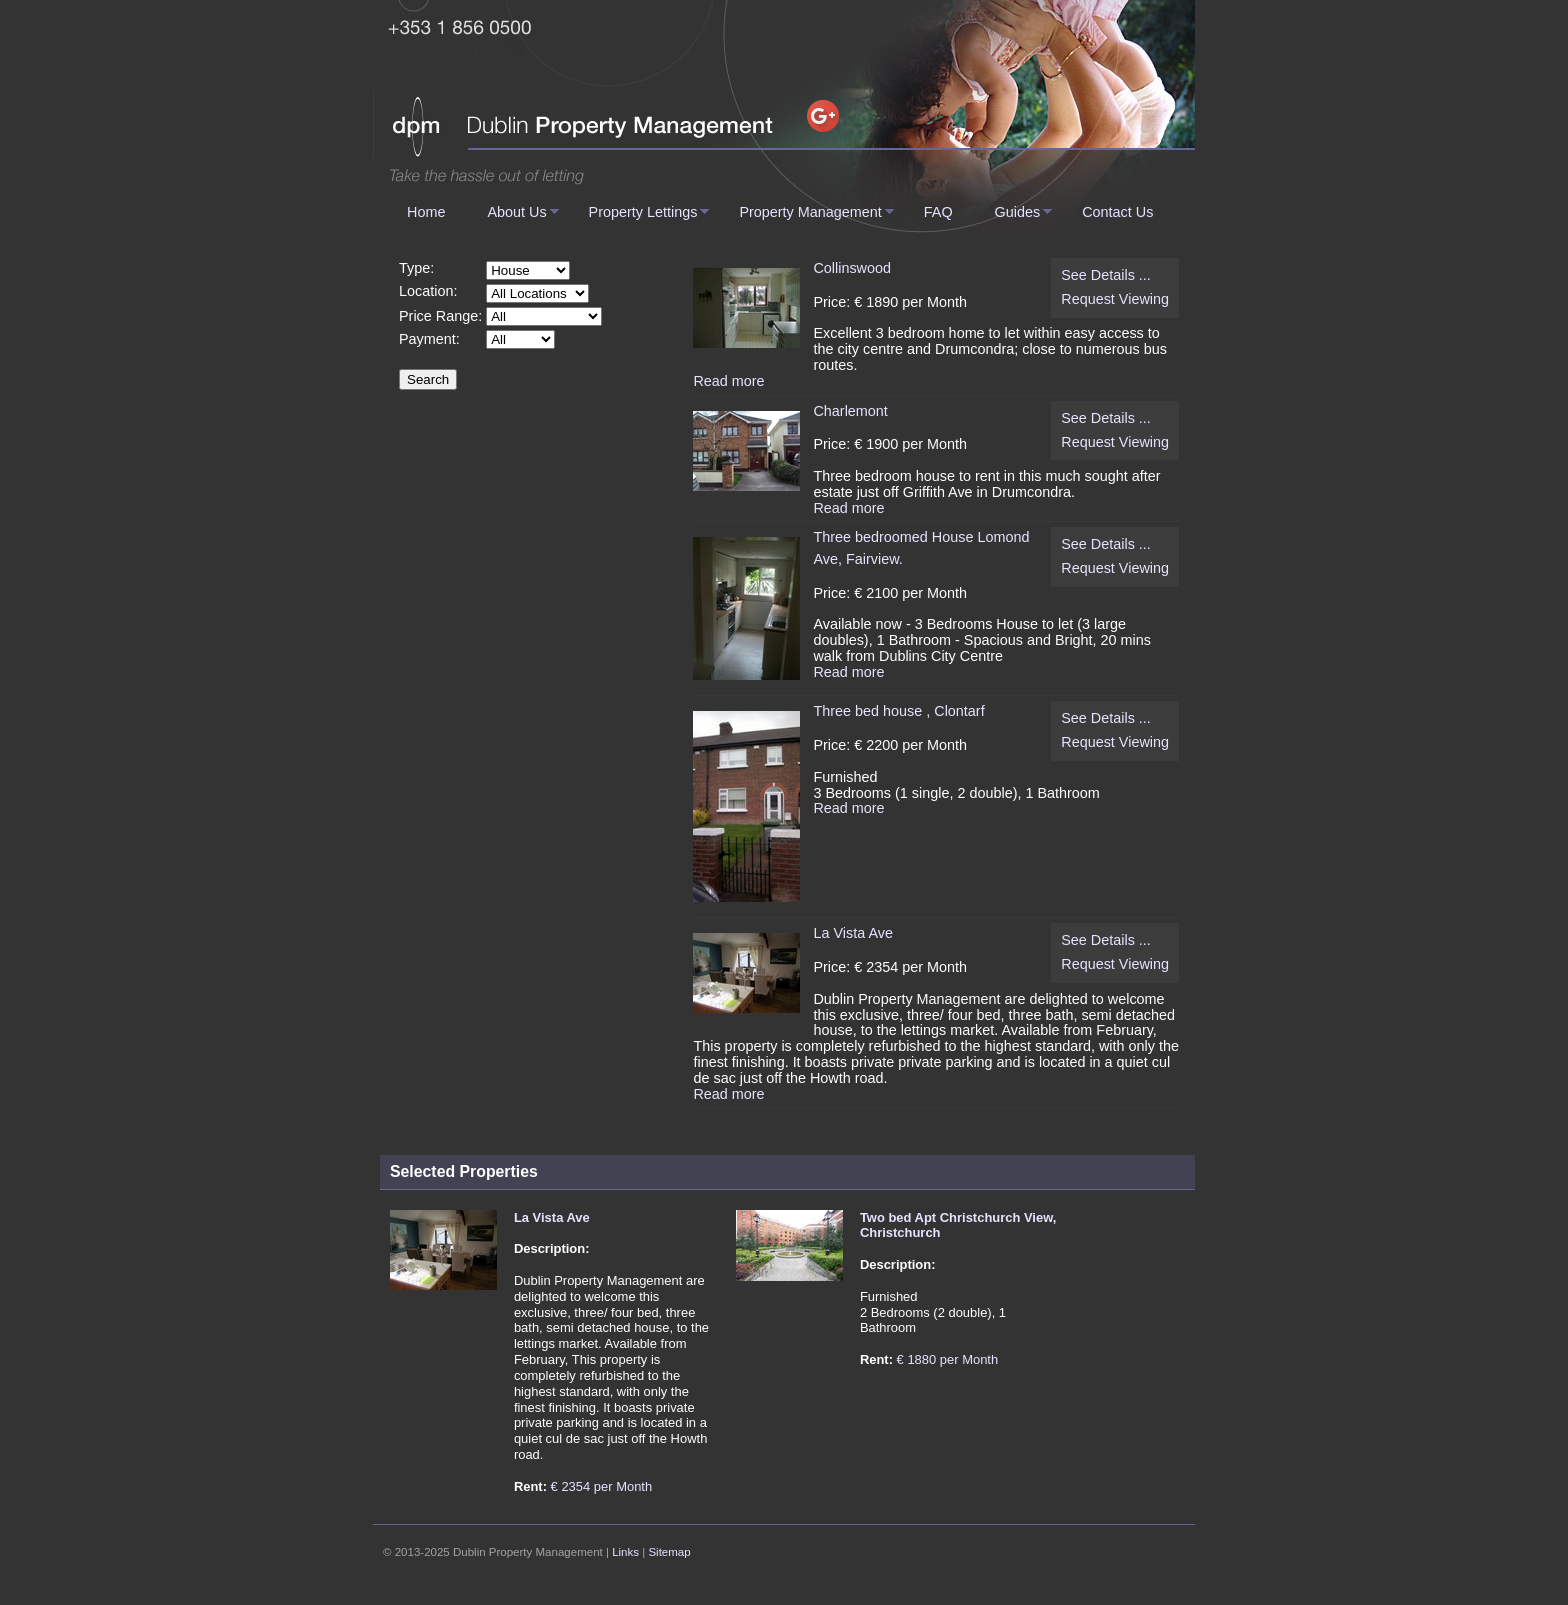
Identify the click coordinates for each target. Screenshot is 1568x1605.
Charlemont (850, 411)
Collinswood (852, 268)
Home (426, 212)
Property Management (810, 212)
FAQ (938, 212)
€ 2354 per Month (602, 1486)
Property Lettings (643, 212)
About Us (516, 212)
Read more (728, 381)
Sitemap (669, 1552)
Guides (1018, 212)
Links (625, 1552)
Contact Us (1117, 212)
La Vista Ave (852, 933)
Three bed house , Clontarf (898, 711)
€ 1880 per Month (948, 1359)
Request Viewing (1115, 299)
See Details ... (1106, 275)
